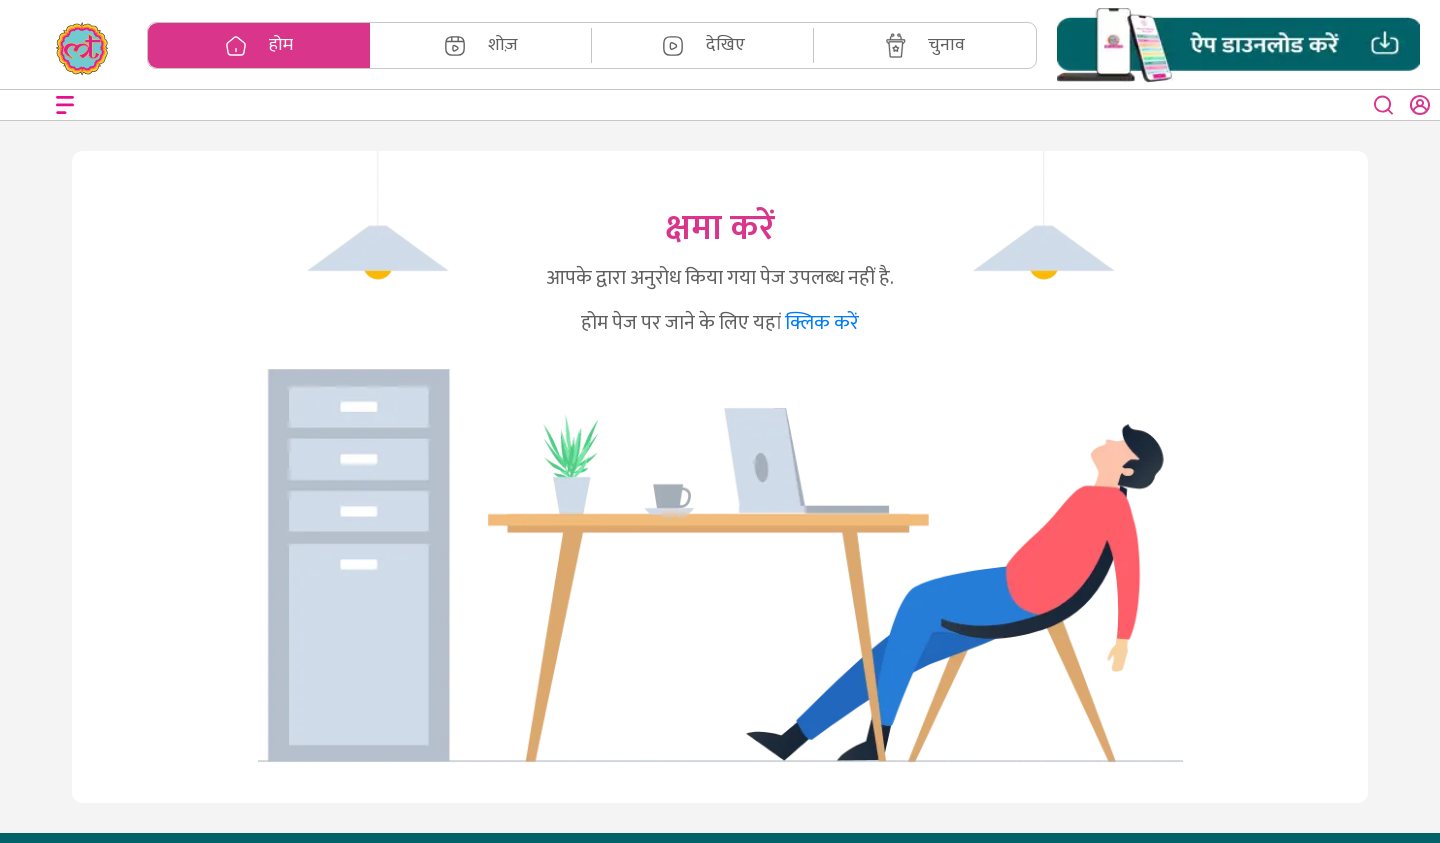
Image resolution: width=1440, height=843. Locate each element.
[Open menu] (65, 105)
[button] (1238, 45)
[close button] (1384, 105)
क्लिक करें (822, 323)
